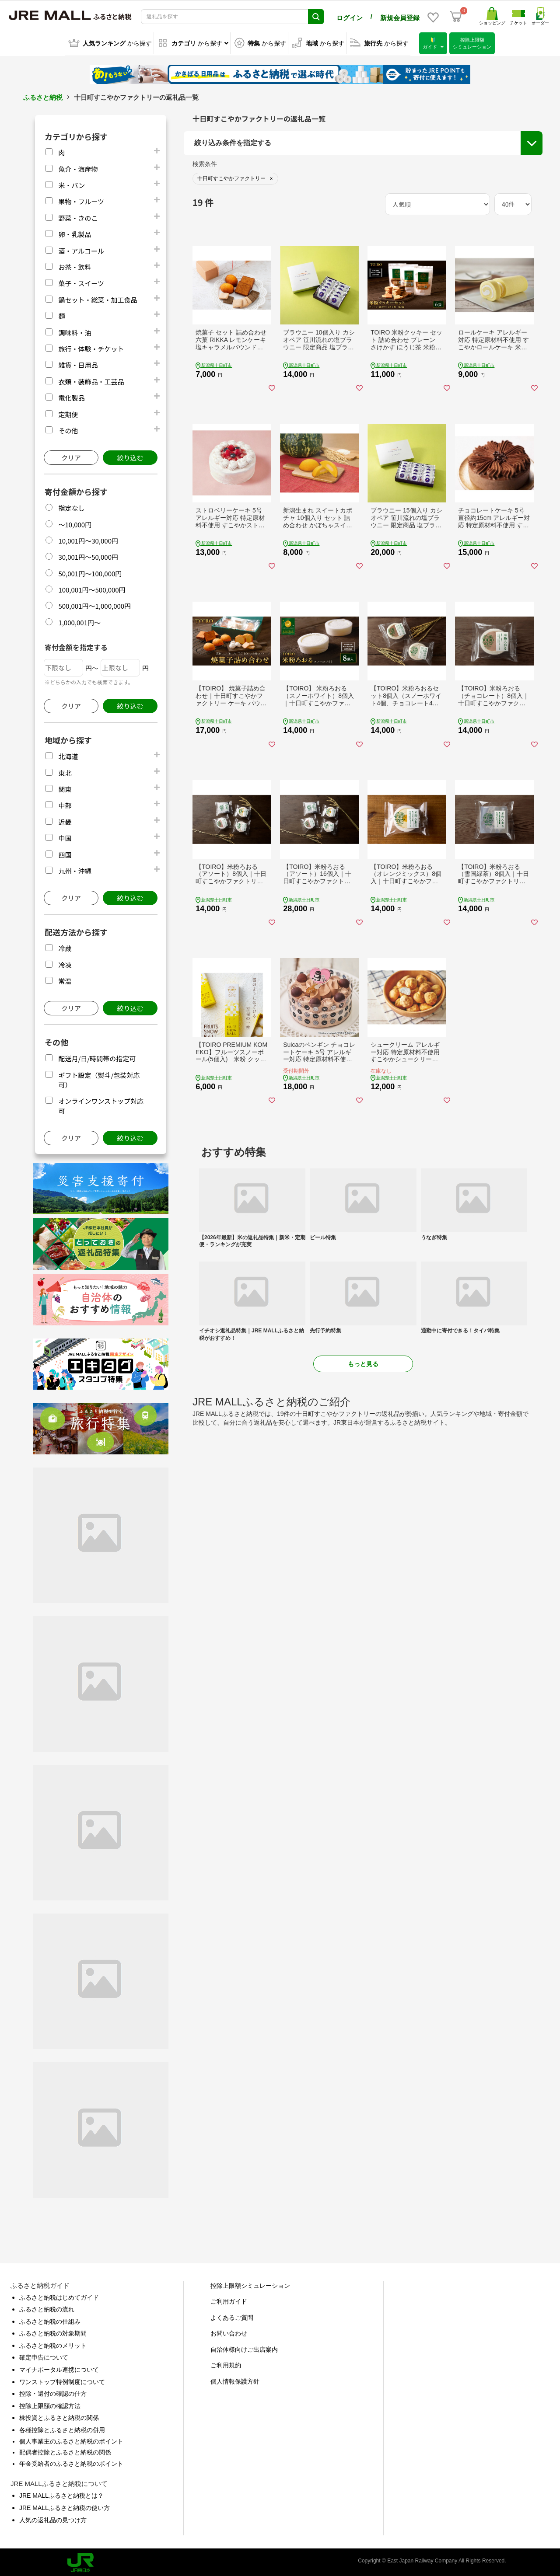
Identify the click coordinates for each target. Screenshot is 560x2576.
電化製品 (71, 396)
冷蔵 (64, 946)
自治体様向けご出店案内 (244, 2347)
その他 (68, 428)
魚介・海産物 (78, 167)
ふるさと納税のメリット (53, 2343)
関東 (64, 787)
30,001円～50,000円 (88, 555)
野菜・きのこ (78, 216)
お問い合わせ (228, 2331)
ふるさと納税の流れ (46, 2307)
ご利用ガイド (228, 2299)
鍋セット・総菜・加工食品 (97, 298)
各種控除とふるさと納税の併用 (62, 2428)
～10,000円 (74, 522)
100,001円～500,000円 (91, 588)
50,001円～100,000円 (90, 571)
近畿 (64, 820)
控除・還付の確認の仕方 (53, 2391)
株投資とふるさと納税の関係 (59, 2415)
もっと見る (363, 1362)
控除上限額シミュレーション (250, 2283)
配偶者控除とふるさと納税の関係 (65, 2450)
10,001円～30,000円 (88, 539)
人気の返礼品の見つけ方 (53, 2518)
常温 (64, 979)
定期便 (68, 412)
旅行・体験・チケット (91, 347)
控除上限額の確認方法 (49, 2404)
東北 (64, 771)
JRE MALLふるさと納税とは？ (61, 2493)
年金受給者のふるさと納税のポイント (71, 2461)
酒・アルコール (81, 249)
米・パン (71, 183)
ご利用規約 (225, 2363)
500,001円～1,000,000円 (94, 604)
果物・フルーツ (81, 199)
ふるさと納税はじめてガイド (59, 2295)
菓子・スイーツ (81, 281)
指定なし (71, 506)
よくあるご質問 (231, 2315)
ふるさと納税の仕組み (49, 2319)
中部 (64, 803)
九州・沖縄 (74, 869)
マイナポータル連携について (59, 2367)
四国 (64, 853)
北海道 (68, 754)
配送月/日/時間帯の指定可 (97, 1056)
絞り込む (130, 455)
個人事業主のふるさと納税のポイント (71, 2439)
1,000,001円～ (79, 620)
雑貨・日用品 (78, 363)
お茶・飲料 (74, 265)
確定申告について (43, 2355)
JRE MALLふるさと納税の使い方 (64, 2506)
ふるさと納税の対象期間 (53, 2331)
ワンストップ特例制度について (62, 2380)
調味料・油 (74, 330)
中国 (64, 836)
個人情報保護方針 (234, 2379)
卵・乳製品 (74, 232)
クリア (71, 455)
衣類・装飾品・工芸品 (91, 379)
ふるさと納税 (43, 95)
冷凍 (64, 963)
